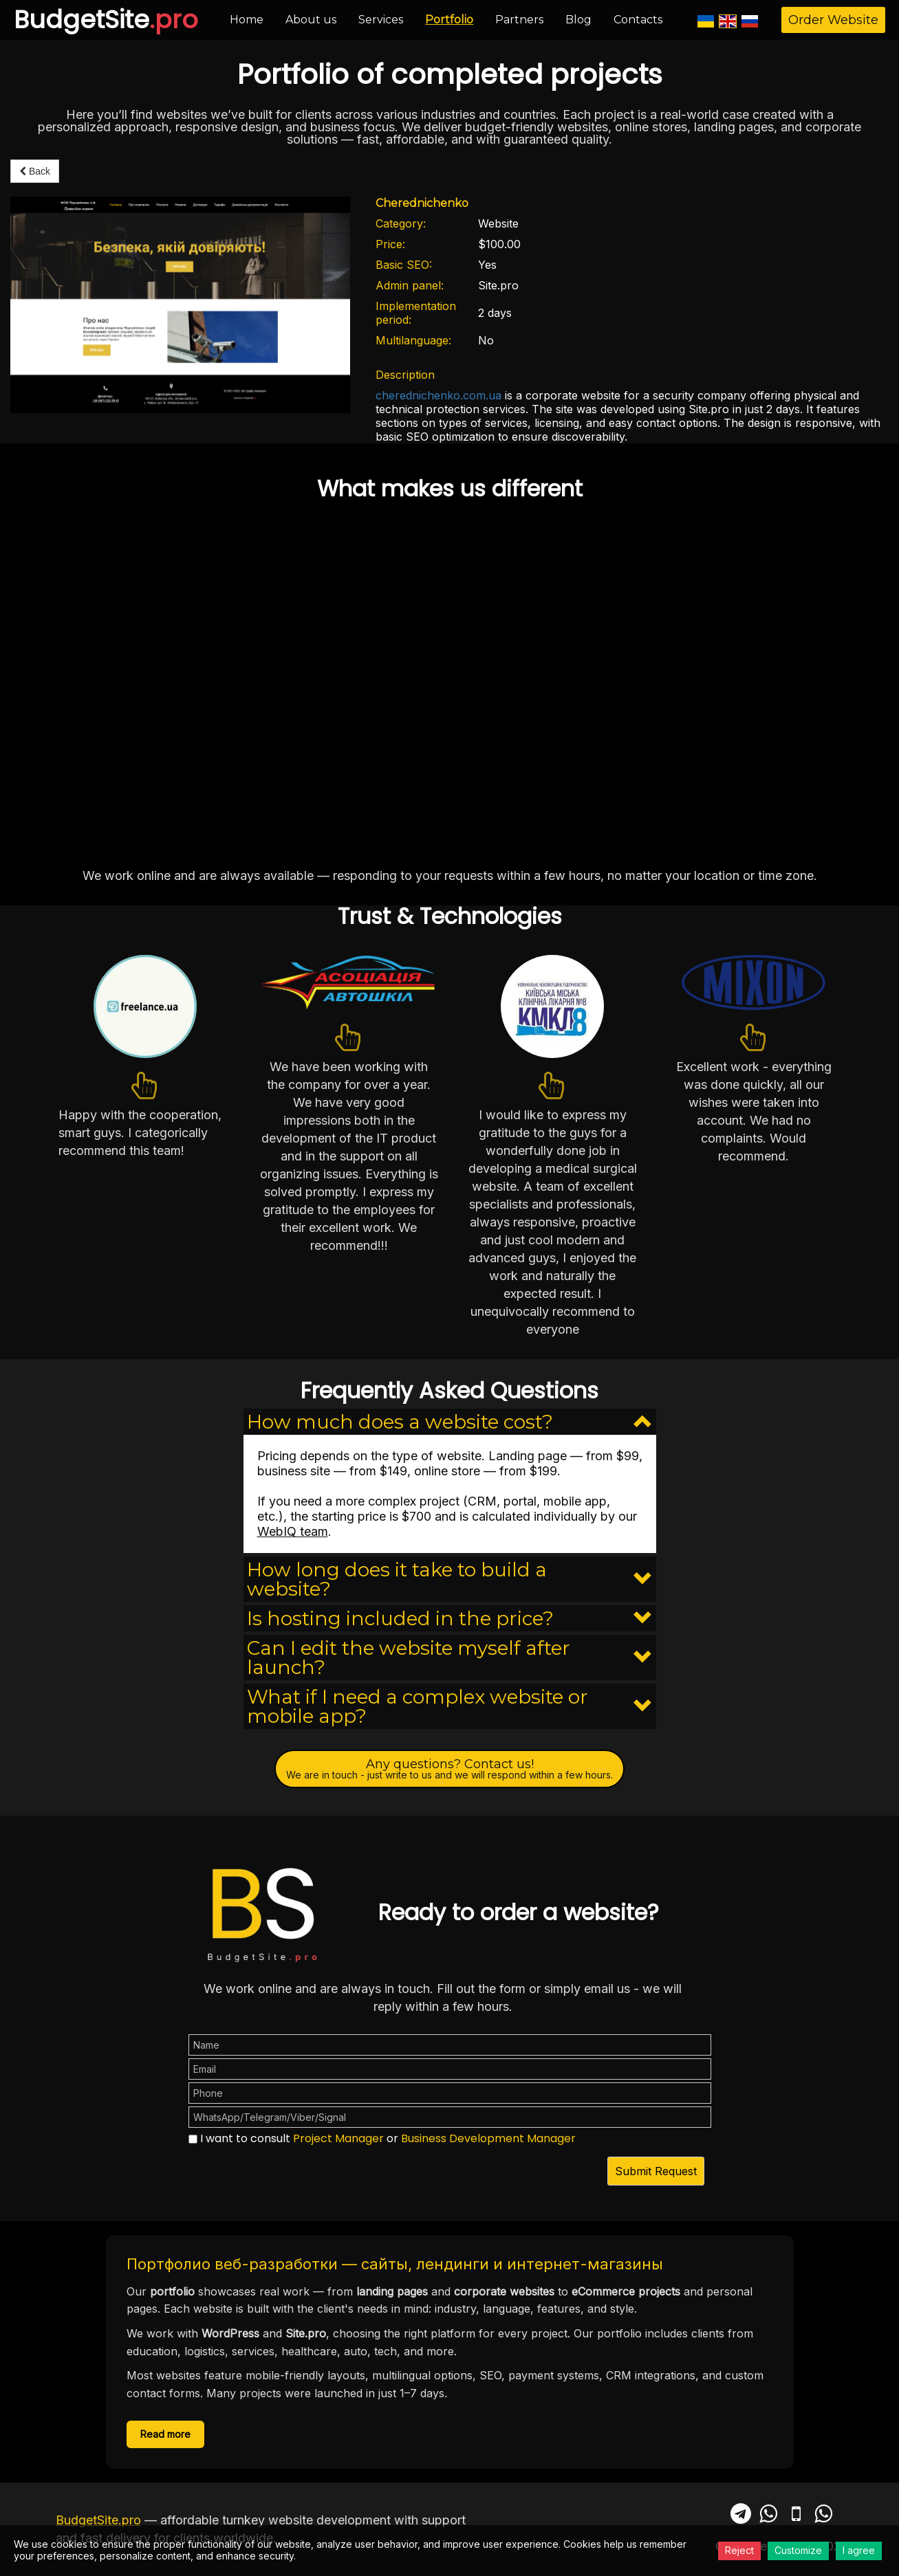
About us (310, 19)
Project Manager (338, 2138)
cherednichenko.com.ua (438, 395)
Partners (519, 19)
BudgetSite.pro (98, 2520)
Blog (578, 19)
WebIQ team (292, 1531)
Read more (165, 2434)
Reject (739, 2550)
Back (34, 171)
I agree (859, 2550)
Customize (798, 2550)
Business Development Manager (488, 2138)
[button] (450, 1421)
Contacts (638, 19)
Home (246, 19)
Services (380, 19)
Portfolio (449, 19)
